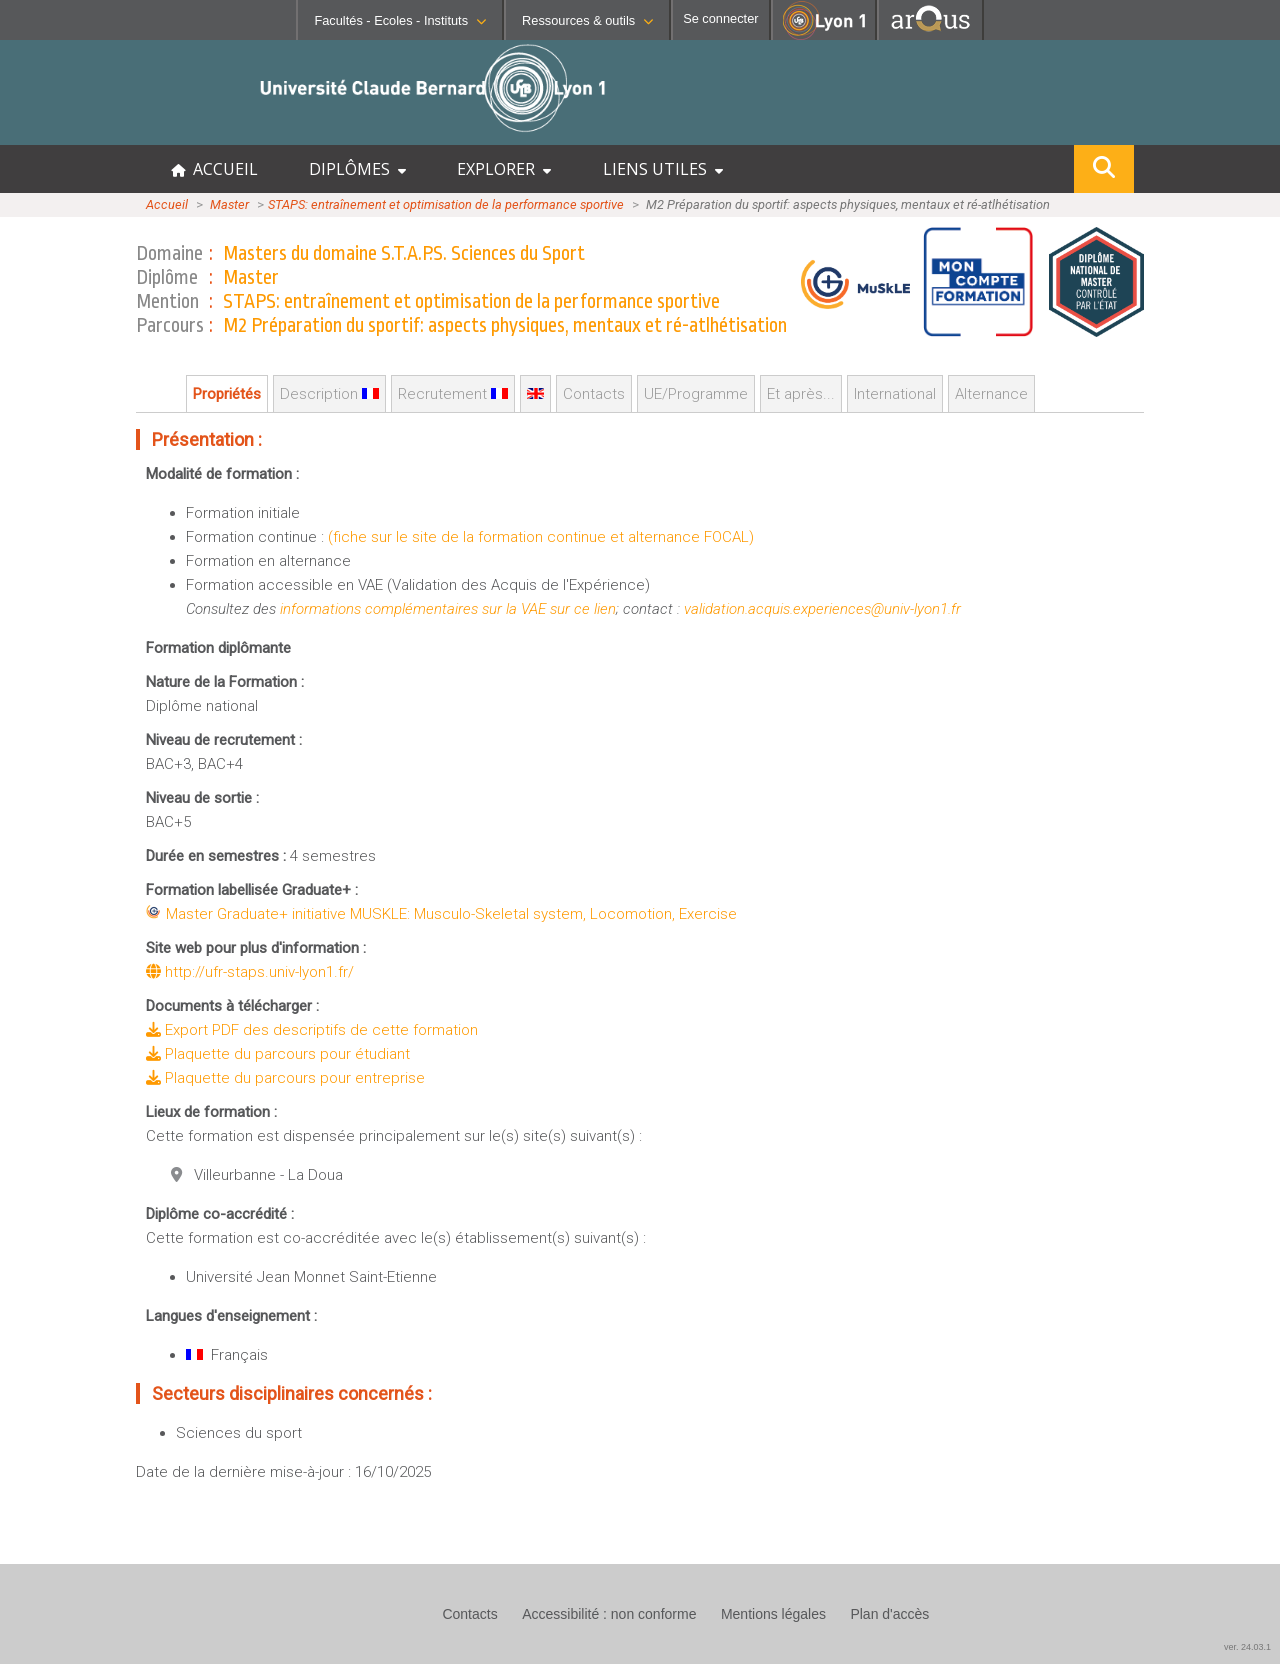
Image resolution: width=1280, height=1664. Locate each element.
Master (229, 204)
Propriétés (227, 394)
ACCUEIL (214, 169)
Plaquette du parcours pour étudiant (278, 1054)
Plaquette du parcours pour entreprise (285, 1078)
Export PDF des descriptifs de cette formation (312, 1030)
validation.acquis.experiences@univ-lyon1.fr (822, 609)
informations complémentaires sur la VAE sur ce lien (448, 609)
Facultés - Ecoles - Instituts (400, 20)
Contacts (594, 394)
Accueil (167, 204)
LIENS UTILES (663, 169)
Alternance (991, 394)
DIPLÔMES (357, 169)
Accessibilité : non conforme (609, 1614)
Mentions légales (773, 1614)
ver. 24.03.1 (1247, 1647)
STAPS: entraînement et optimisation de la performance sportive (446, 204)
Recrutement (453, 394)
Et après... (801, 394)
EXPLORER (504, 169)
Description (329, 394)
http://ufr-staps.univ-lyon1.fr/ (250, 972)
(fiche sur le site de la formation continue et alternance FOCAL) (541, 537)
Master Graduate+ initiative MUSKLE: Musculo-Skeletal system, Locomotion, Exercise (451, 914)
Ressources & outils (587, 20)
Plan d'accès (889, 1614)
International (895, 394)
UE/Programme (696, 394)
